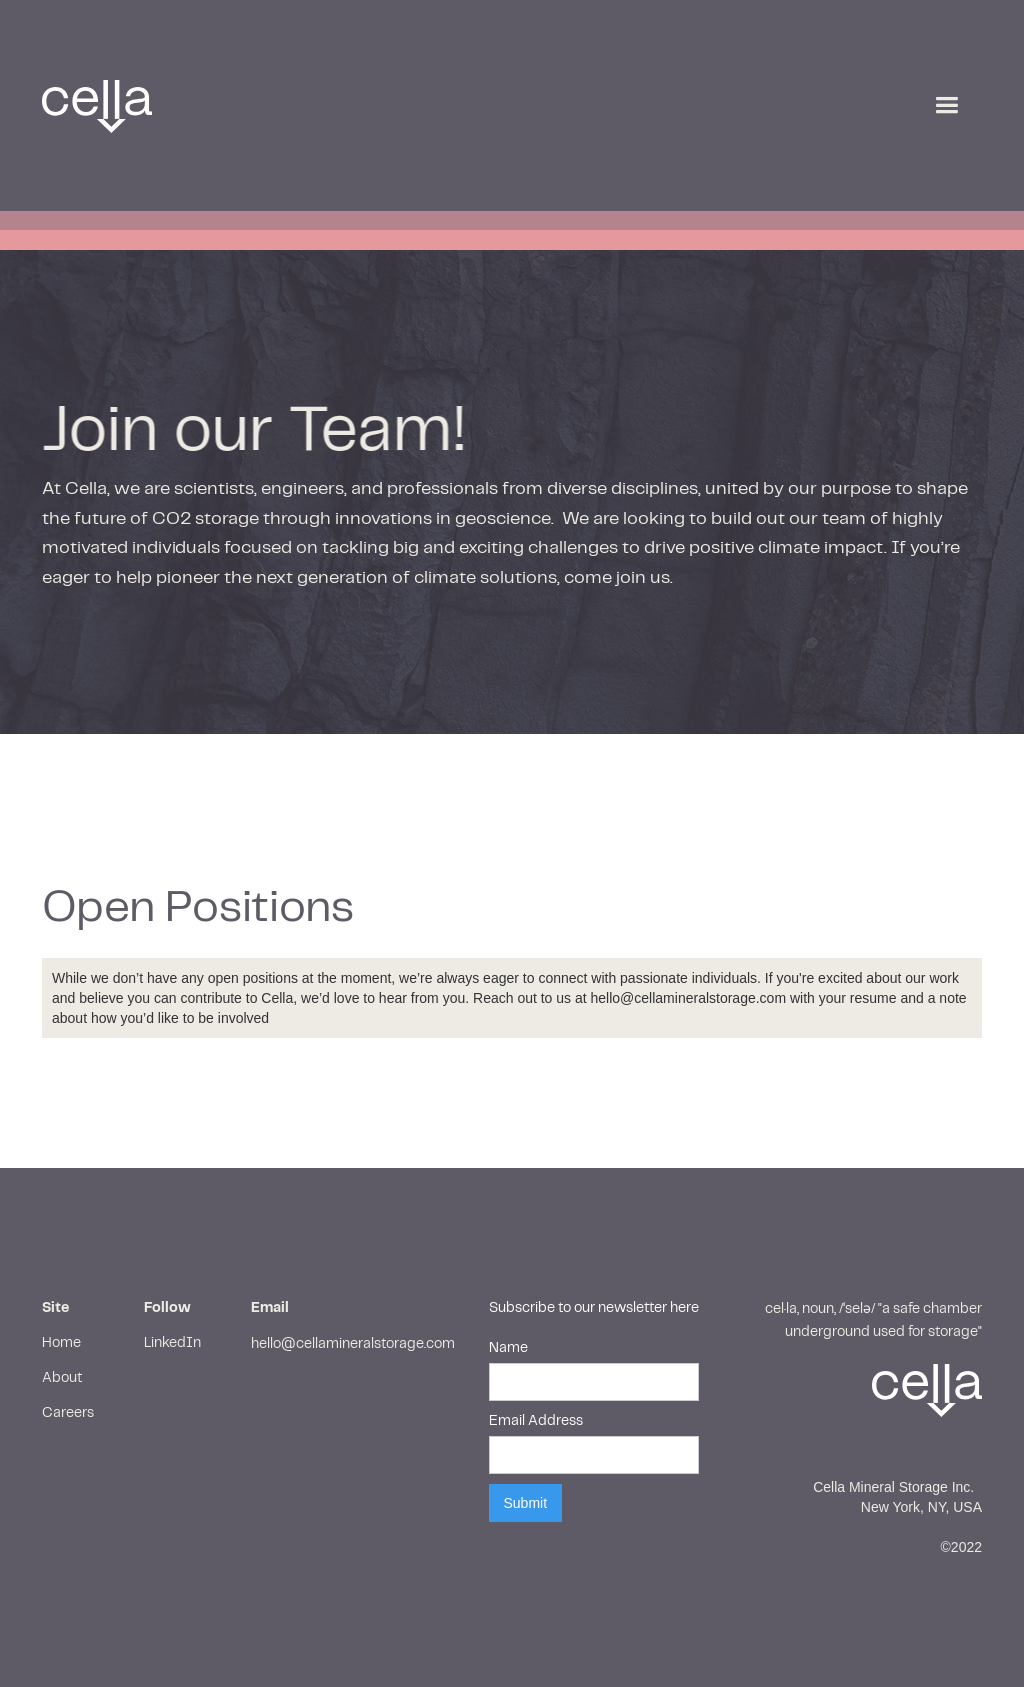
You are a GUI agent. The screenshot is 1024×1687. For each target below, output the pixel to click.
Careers (68, 1413)
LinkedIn (172, 1343)
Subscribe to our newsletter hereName (594, 1328)
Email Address (536, 1421)
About (62, 1378)
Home (61, 1343)
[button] (946, 105)
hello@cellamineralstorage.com (353, 1344)
